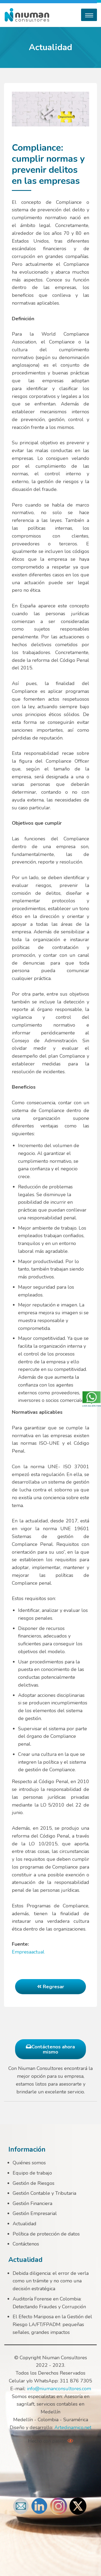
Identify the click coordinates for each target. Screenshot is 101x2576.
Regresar (50, 1986)
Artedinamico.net (72, 2427)
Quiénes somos (29, 2162)
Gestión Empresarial (35, 2213)
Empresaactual (28, 1952)
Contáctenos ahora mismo (50, 2049)
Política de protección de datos (46, 2234)
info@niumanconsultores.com (59, 2388)
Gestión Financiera (32, 2203)
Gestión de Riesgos (33, 2183)
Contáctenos (26, 2244)
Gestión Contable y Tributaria (44, 2193)
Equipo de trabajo (32, 2173)
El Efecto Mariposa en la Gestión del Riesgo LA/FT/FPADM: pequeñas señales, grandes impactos (52, 2324)
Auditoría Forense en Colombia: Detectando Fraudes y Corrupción (49, 2303)
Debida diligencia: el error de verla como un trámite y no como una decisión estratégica (51, 2281)
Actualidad (24, 2223)
